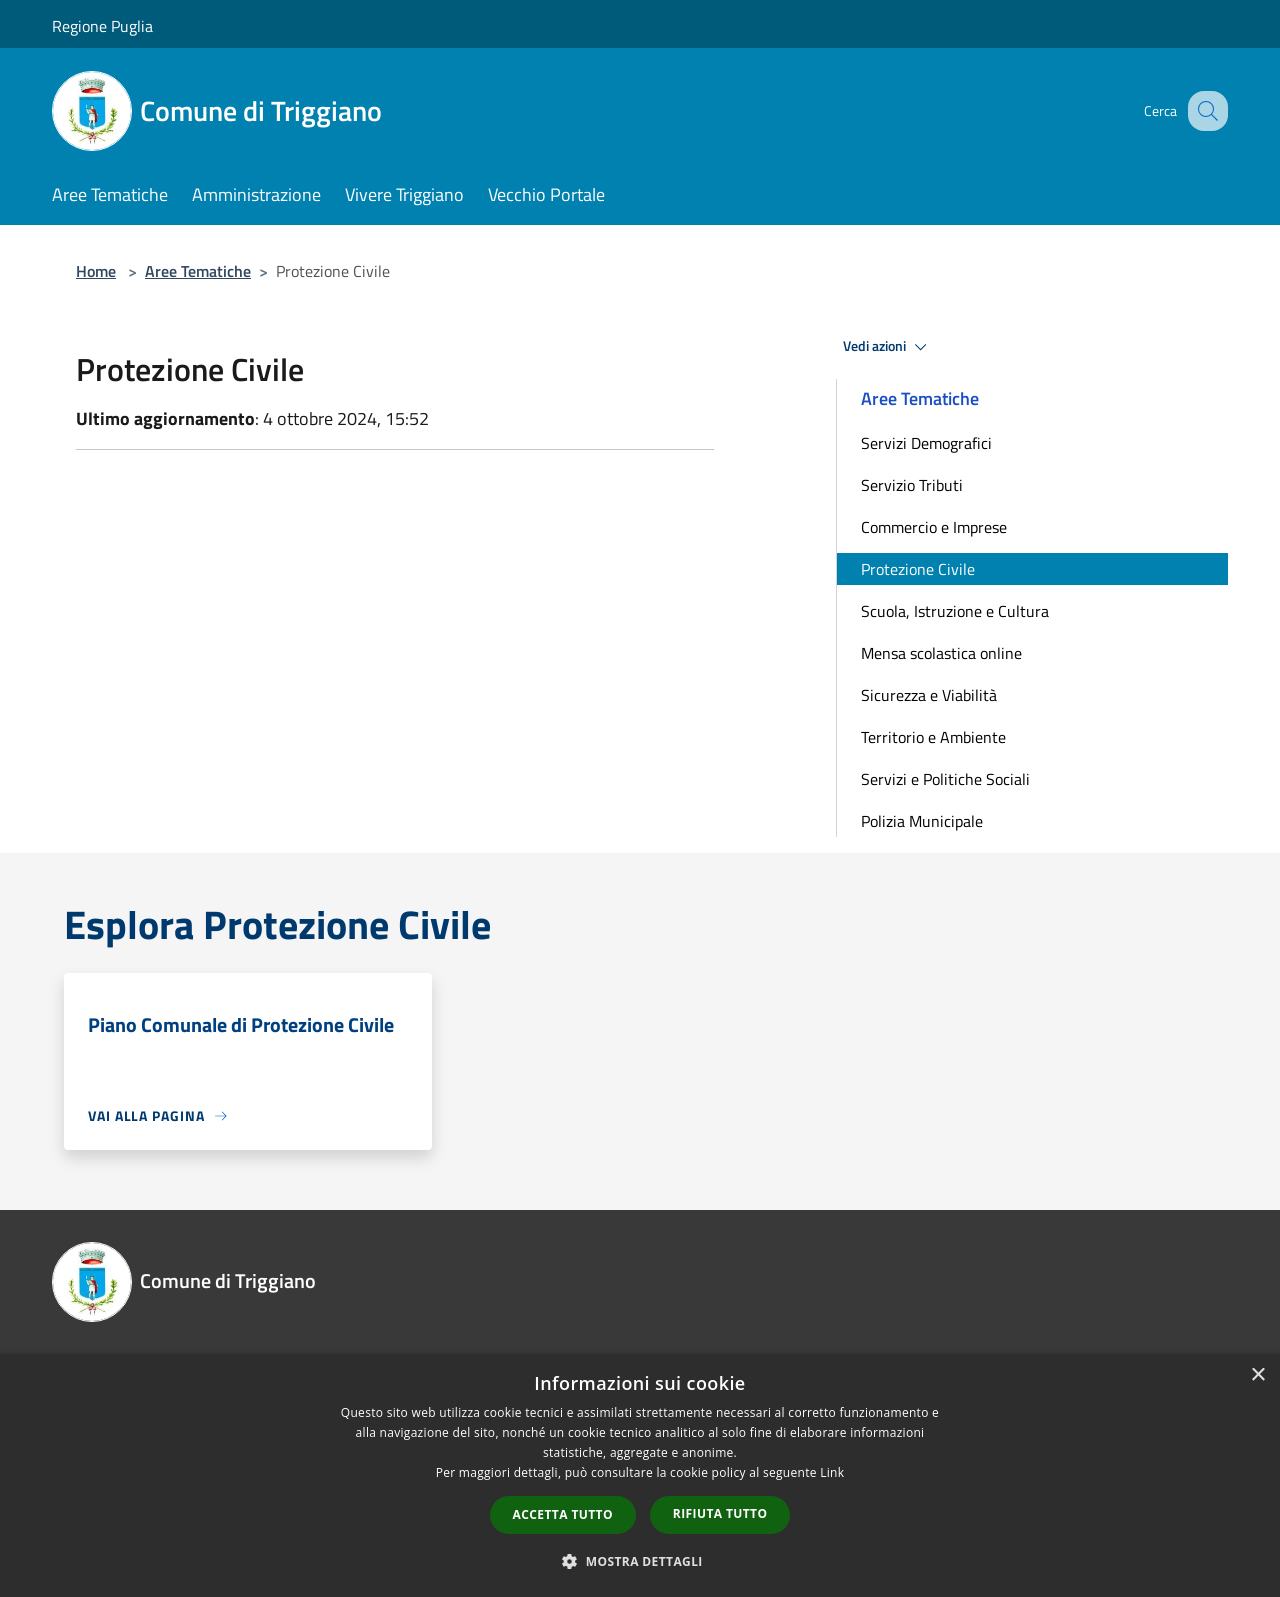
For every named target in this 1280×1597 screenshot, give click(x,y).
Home (96, 271)
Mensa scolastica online (941, 653)
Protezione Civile (918, 569)
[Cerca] (1204, 111)
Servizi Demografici (926, 443)
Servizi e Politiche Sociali (945, 779)
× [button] (1257, 1375)
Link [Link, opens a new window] (832, 1472)
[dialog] (640, 1475)
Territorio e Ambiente (933, 737)
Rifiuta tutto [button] (720, 1513)
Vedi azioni (888, 347)
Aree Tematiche (198, 271)
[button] (640, 1561)
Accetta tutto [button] (563, 1514)
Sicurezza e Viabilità (929, 695)
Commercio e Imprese (934, 527)
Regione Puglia (102, 26)
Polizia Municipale (922, 821)
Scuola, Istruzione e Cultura (955, 611)
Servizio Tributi (912, 485)
